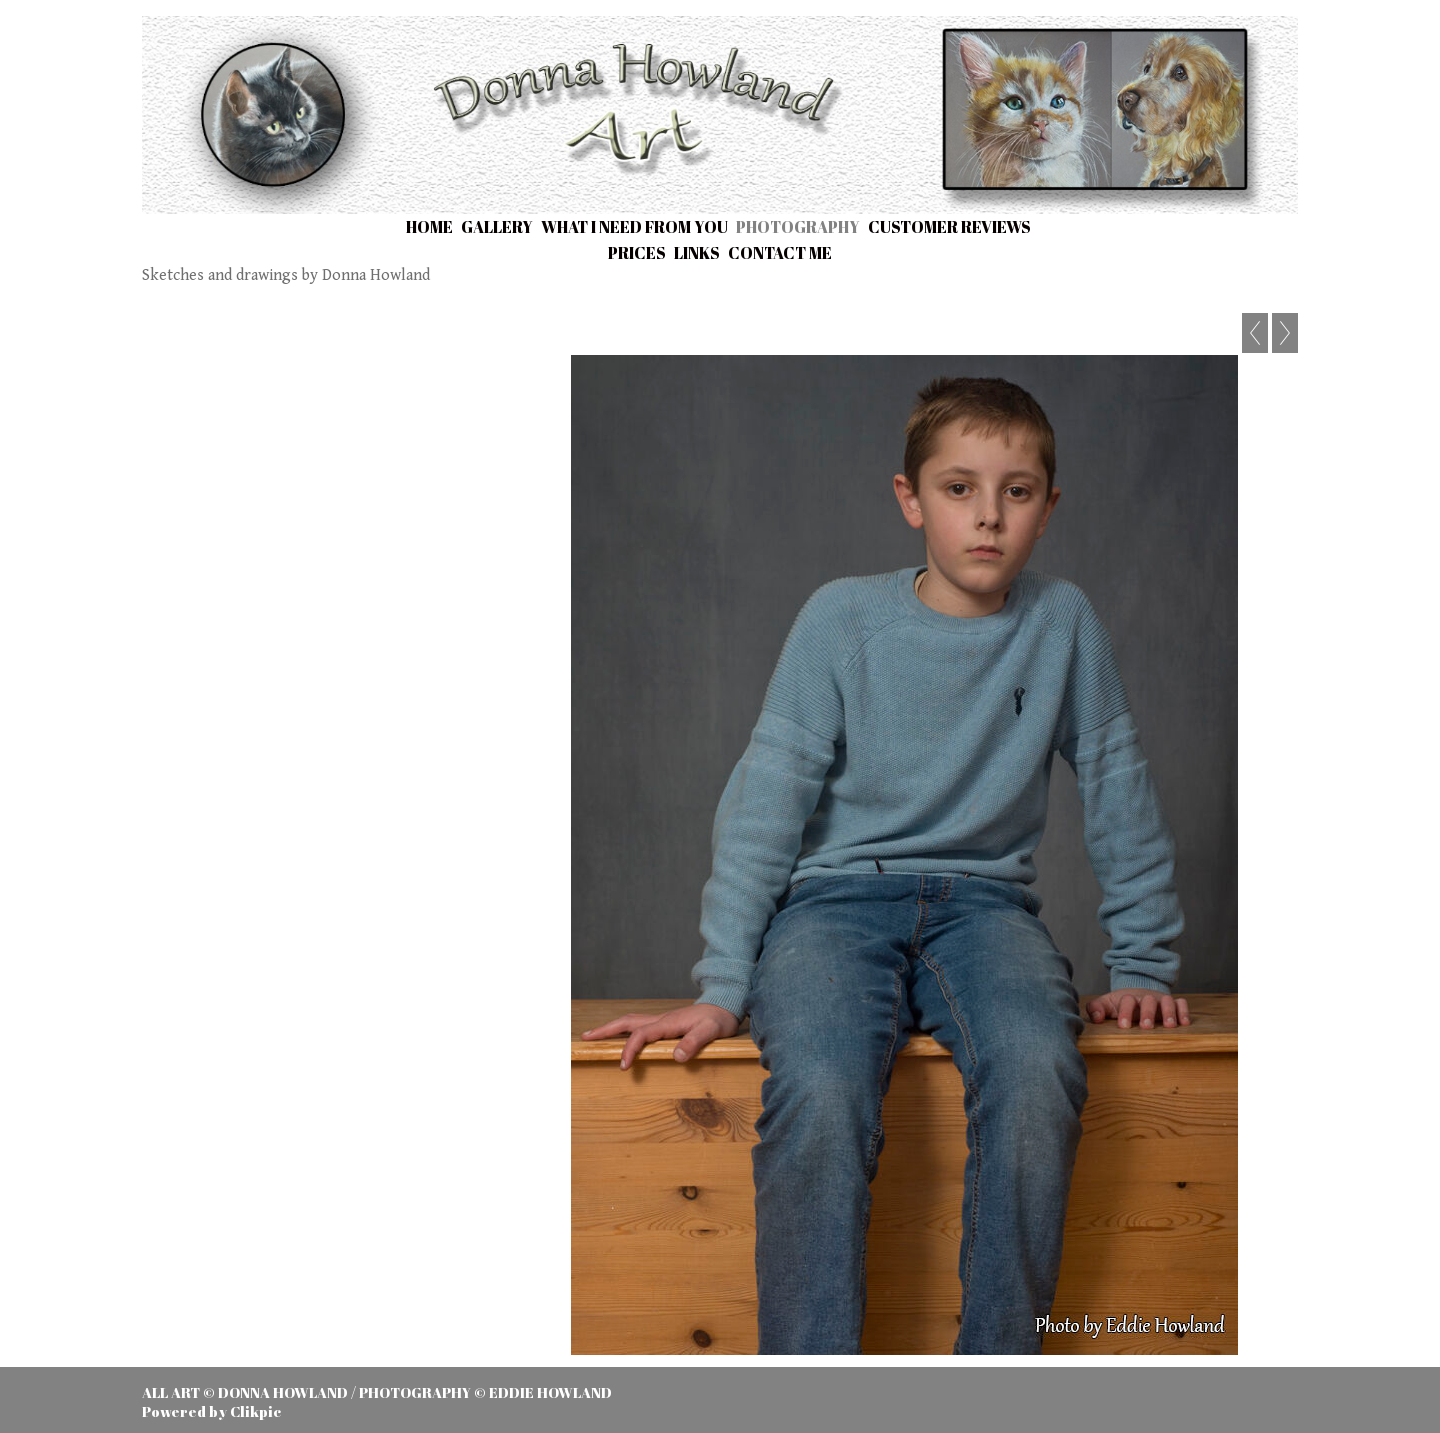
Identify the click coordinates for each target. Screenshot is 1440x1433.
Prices (637, 253)
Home (429, 227)
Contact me (780, 253)
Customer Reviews (949, 227)
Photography (798, 227)
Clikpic (255, 1411)
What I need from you (634, 227)
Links (697, 253)
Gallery (497, 227)
